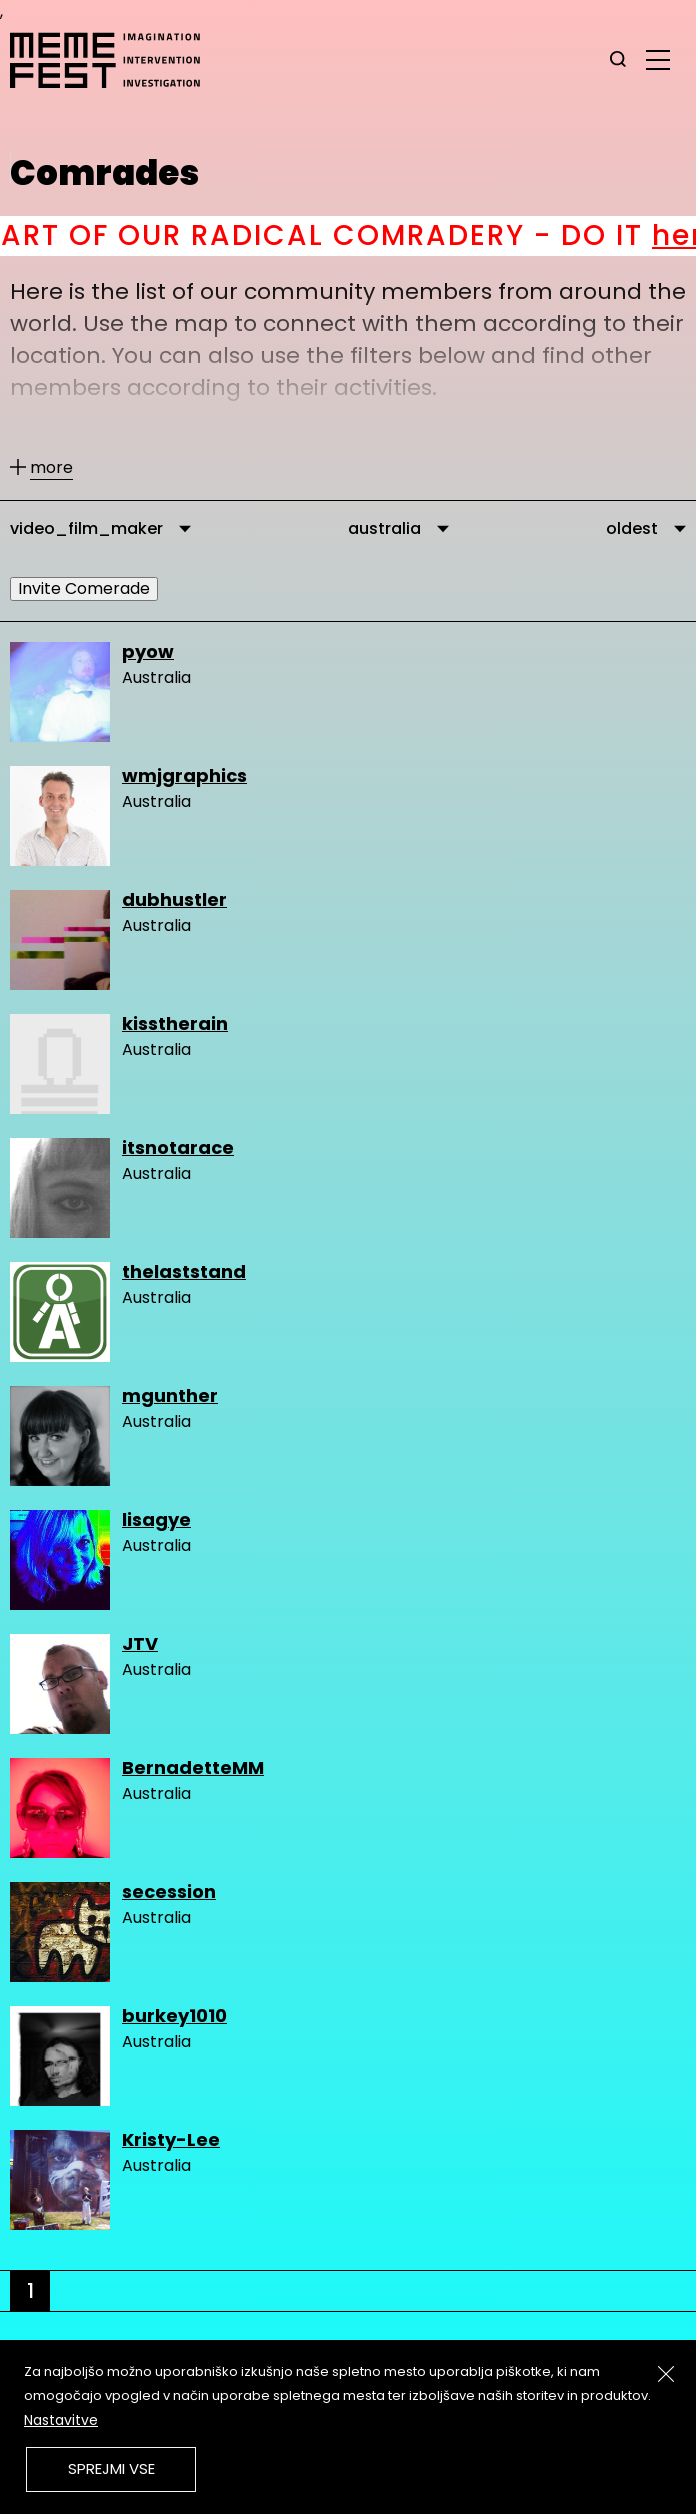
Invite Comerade (84, 588)
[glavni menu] (658, 59)
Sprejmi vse (111, 2468)
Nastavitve (61, 2420)
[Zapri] (666, 2374)
